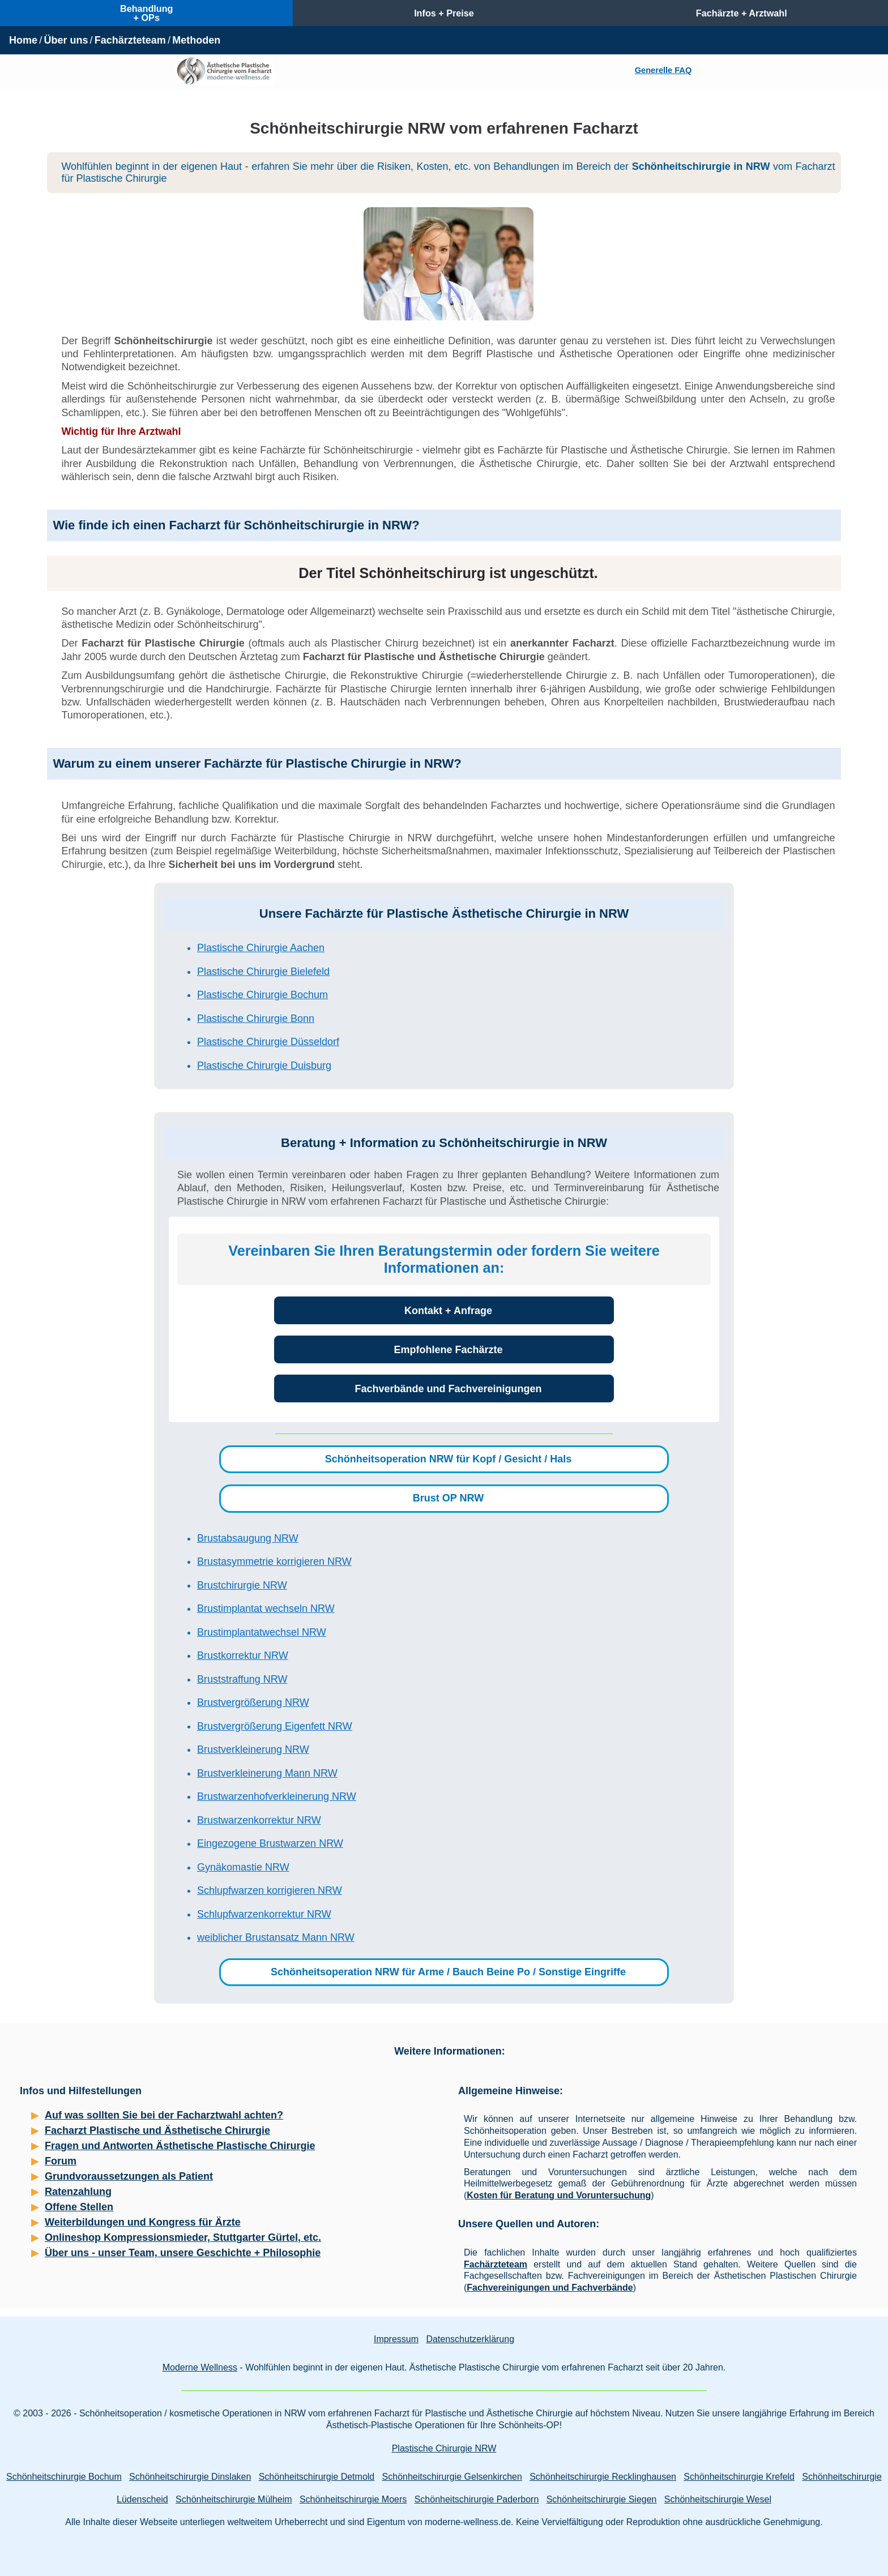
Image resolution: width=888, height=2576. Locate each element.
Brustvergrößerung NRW (253, 1702)
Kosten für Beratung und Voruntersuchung (559, 2195)
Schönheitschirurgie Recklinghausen (603, 2476)
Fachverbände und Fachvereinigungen (448, 1388)
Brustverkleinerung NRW (253, 1749)
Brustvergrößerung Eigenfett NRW (274, 1726)
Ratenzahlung (78, 2191)
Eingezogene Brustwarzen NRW (270, 1843)
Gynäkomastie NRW (243, 1867)
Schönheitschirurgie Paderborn (477, 2499)
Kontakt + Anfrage (448, 1310)
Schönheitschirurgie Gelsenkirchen (452, 2476)
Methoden (196, 40)
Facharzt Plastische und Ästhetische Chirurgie (157, 2130)
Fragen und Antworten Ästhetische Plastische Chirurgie (180, 2145)
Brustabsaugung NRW (247, 1538)
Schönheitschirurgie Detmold (317, 2476)
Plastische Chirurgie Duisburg (264, 1065)
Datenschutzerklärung (470, 2339)
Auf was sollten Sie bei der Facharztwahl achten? (164, 2115)
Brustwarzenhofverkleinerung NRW (276, 1796)
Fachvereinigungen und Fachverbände (550, 2287)
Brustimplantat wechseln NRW (266, 1608)
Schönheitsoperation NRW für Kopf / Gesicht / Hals (448, 1459)
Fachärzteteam (130, 40)
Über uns (66, 40)
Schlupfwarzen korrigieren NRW (269, 1890)
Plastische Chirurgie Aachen (261, 947)
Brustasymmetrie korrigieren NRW (274, 1561)
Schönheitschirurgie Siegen (602, 2499)
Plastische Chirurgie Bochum (262, 994)
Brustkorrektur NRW (242, 1655)
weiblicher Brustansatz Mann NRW (276, 1937)
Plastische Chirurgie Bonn (255, 1018)
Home (23, 40)
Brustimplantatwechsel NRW (261, 1632)
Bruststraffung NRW (242, 1679)
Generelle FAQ (663, 70)
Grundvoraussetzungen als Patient (129, 2176)
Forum (60, 2161)
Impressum (396, 2339)
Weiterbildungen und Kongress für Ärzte (143, 2222)
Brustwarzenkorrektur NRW (259, 1820)
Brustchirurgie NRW (242, 1585)
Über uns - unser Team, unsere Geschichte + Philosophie (183, 2252)
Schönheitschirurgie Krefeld (739, 2476)
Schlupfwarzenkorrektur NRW (264, 1914)
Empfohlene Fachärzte (448, 1349)
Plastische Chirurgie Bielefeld (263, 971)
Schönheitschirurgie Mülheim (234, 2499)
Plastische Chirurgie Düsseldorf (268, 1041)
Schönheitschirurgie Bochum (64, 2476)
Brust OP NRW (448, 1498)
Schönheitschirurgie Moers (353, 2499)
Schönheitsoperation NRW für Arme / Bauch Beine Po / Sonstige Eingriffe (448, 1972)
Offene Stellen (79, 2207)
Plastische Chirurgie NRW (444, 2448)
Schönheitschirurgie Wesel (717, 2499)
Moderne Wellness (200, 2367)
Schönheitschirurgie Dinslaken (190, 2476)
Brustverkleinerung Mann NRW (267, 1773)
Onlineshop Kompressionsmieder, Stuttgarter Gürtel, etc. (183, 2237)
